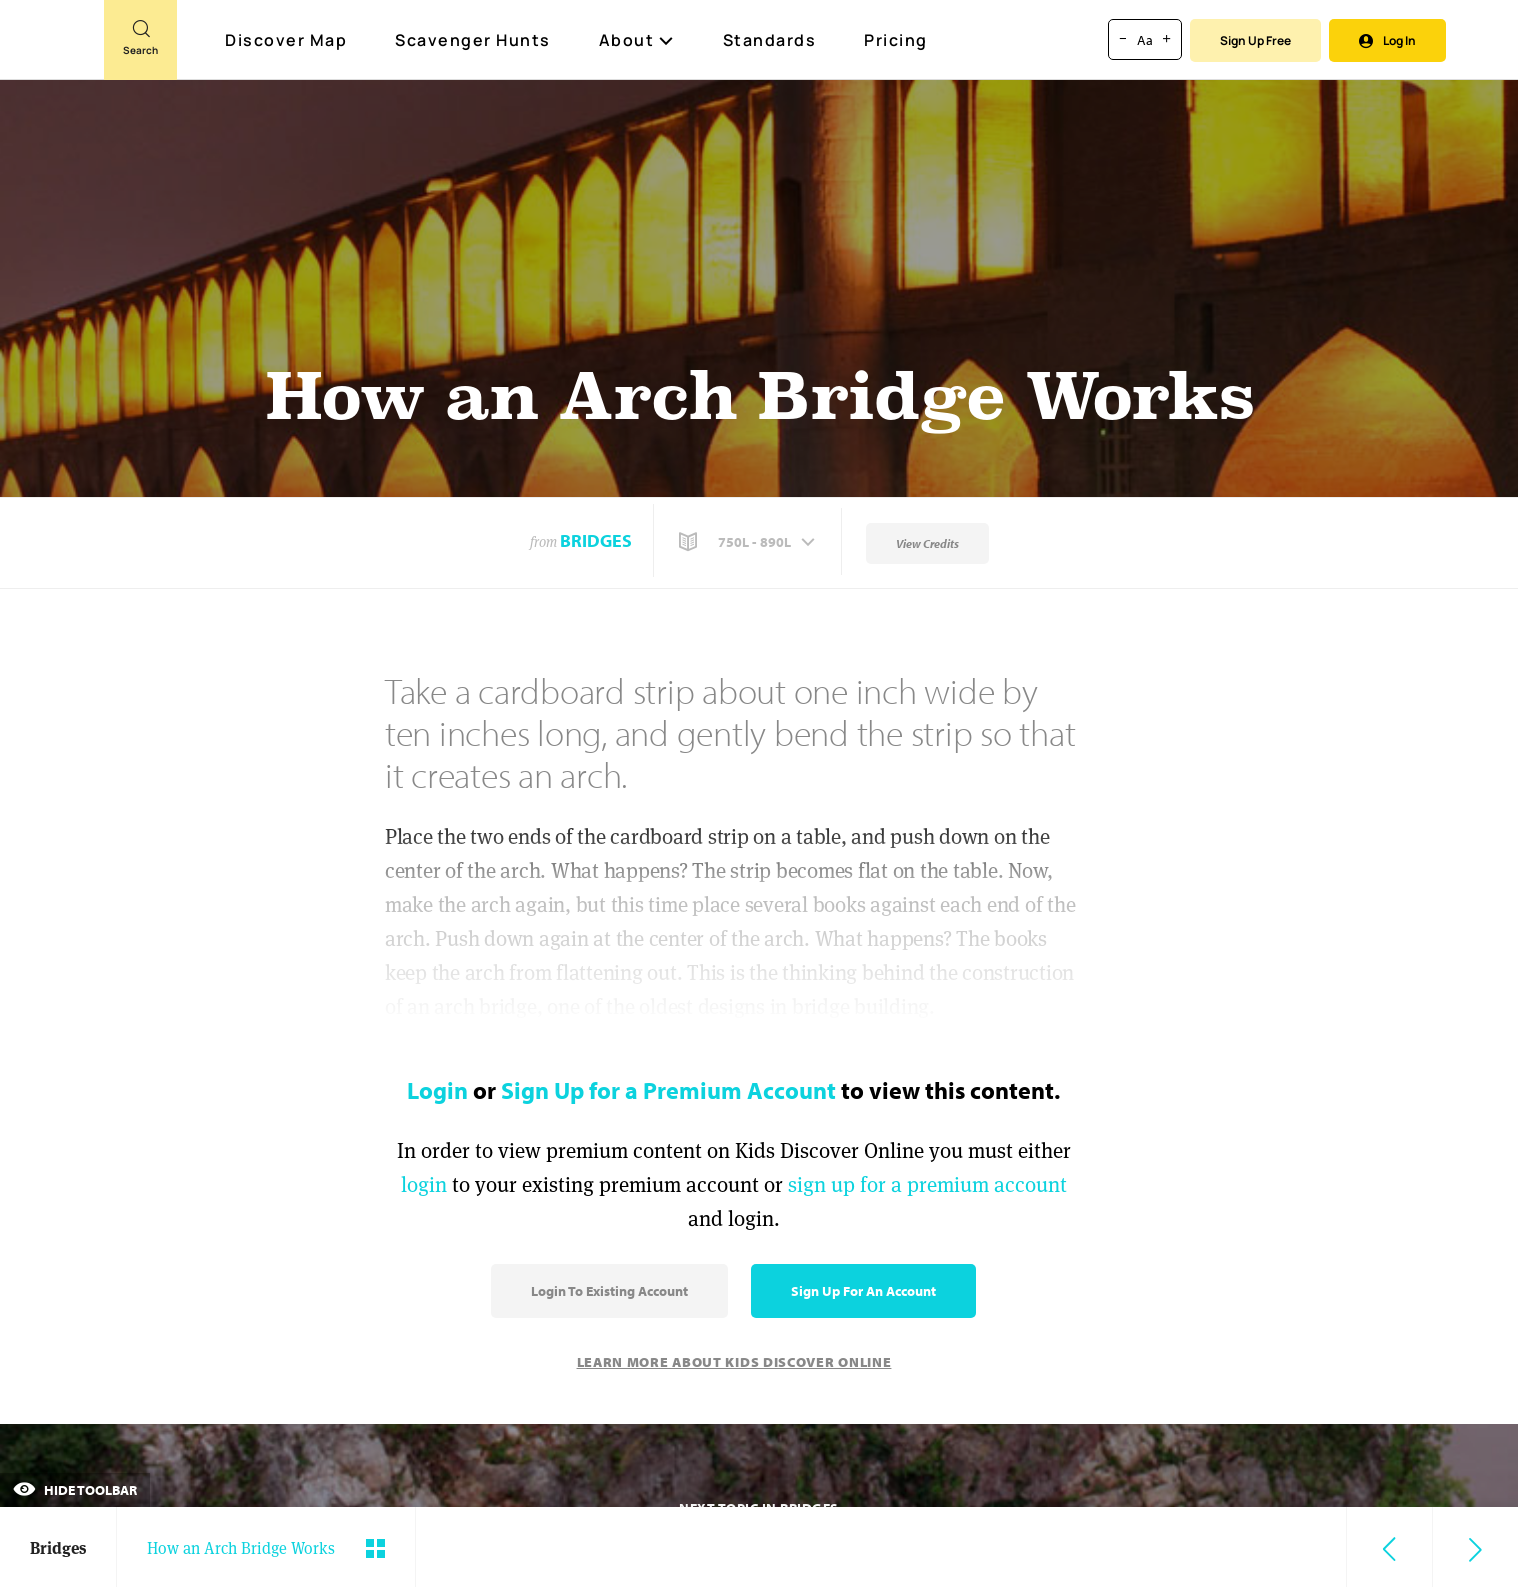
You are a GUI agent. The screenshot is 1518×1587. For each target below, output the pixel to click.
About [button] (637, 40)
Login (437, 1090)
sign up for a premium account (927, 1184)
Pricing (896, 40)
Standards (770, 40)
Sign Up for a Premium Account (668, 1090)
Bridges (596, 540)
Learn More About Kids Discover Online (734, 1362)
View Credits (927, 543)
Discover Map (288, 40)
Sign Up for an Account (863, 1291)
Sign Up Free (1255, 40)
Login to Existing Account (609, 1291)
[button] (749, 542)
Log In (1387, 40)
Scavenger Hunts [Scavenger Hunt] (474, 41)
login (424, 1184)
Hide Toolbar (75, 1490)
